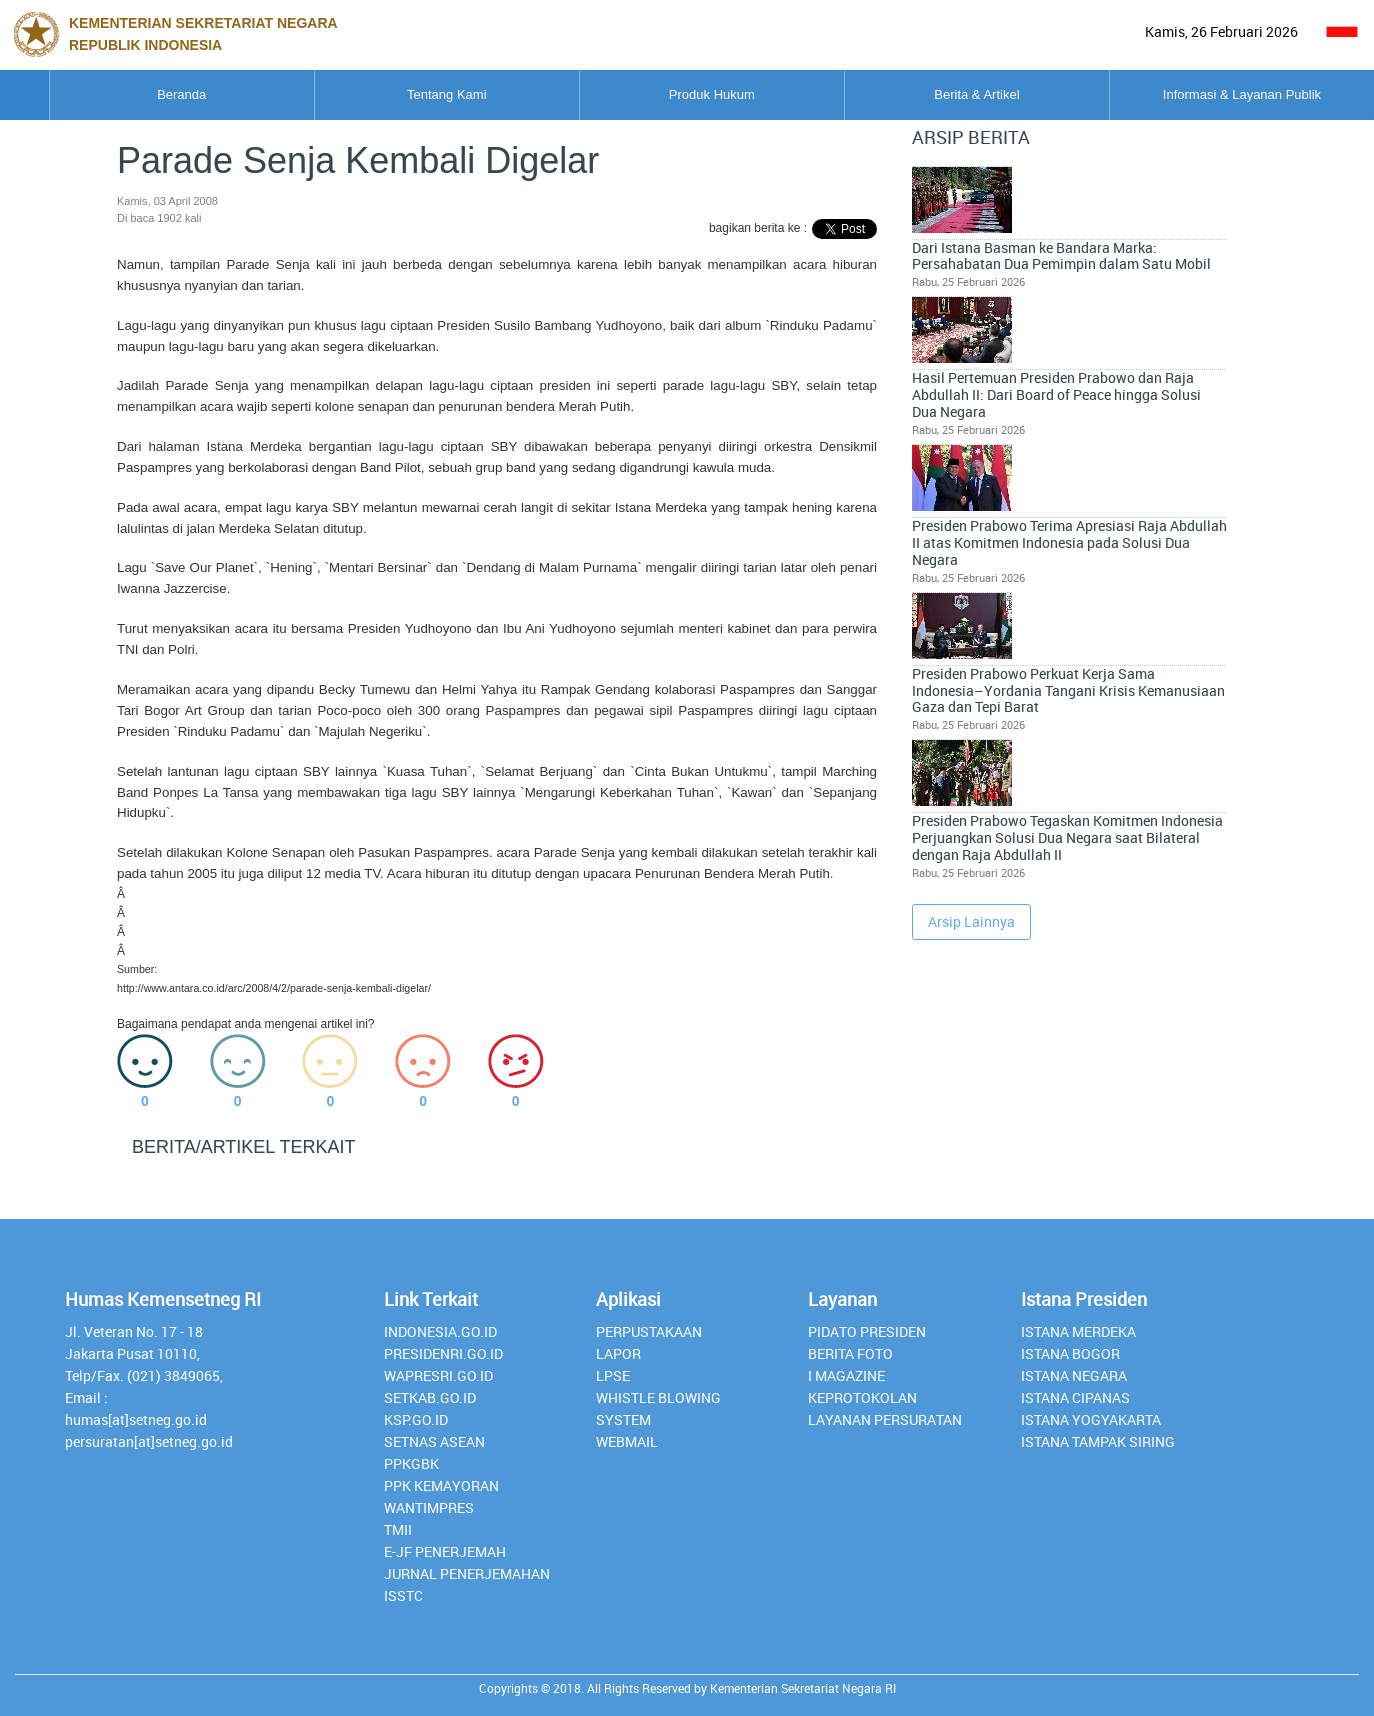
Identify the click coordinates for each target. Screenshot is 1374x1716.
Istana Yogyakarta (1091, 1419)
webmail (627, 1441)
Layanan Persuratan (885, 1419)
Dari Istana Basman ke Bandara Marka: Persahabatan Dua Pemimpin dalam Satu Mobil (1128, 200)
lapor (618, 1353)
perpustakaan (649, 1331)
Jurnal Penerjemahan (467, 1573)
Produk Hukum (688, 94)
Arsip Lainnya (971, 691)
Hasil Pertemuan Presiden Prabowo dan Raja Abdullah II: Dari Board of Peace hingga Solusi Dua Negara (1127, 291)
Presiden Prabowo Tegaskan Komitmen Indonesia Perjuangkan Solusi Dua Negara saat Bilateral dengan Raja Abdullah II (1124, 590)
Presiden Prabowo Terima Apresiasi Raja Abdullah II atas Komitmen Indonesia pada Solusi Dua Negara (1128, 383)
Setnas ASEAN (434, 1441)
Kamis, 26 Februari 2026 (1221, 31)
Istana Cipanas (1075, 1397)
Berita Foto (850, 1353)
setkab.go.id (430, 1397)
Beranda (137, 94)
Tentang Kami (413, 94)
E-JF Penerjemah (445, 1551)
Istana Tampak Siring (1098, 1441)
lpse (613, 1375)
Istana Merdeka (1078, 1331)
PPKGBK (411, 1463)
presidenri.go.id (443, 1353)
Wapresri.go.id (438, 1375)
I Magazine (846, 1375)
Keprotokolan (862, 1397)
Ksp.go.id (416, 1419)
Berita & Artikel (962, 94)
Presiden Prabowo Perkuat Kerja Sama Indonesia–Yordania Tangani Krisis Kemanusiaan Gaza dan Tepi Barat (1121, 482)
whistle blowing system (658, 1408)
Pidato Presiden (867, 1331)
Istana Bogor (1070, 1353)
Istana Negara (1074, 1375)
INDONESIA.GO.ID (440, 1331)
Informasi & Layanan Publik (1237, 94)
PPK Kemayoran (441, 1485)
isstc (403, 1595)
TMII (398, 1529)
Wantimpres (429, 1507)
